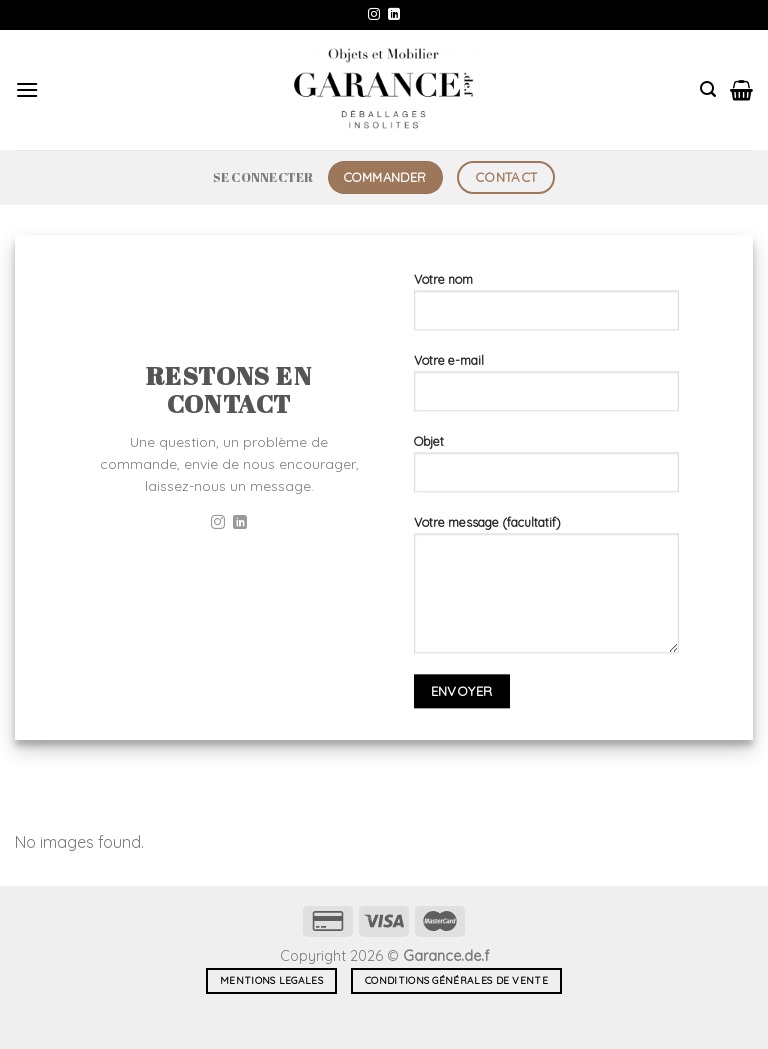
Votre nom (547, 309)
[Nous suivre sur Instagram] (374, 15)
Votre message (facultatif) (547, 592)
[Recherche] (708, 89)
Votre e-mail (547, 390)
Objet (547, 471)
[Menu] (27, 89)
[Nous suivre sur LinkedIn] (394, 15)
